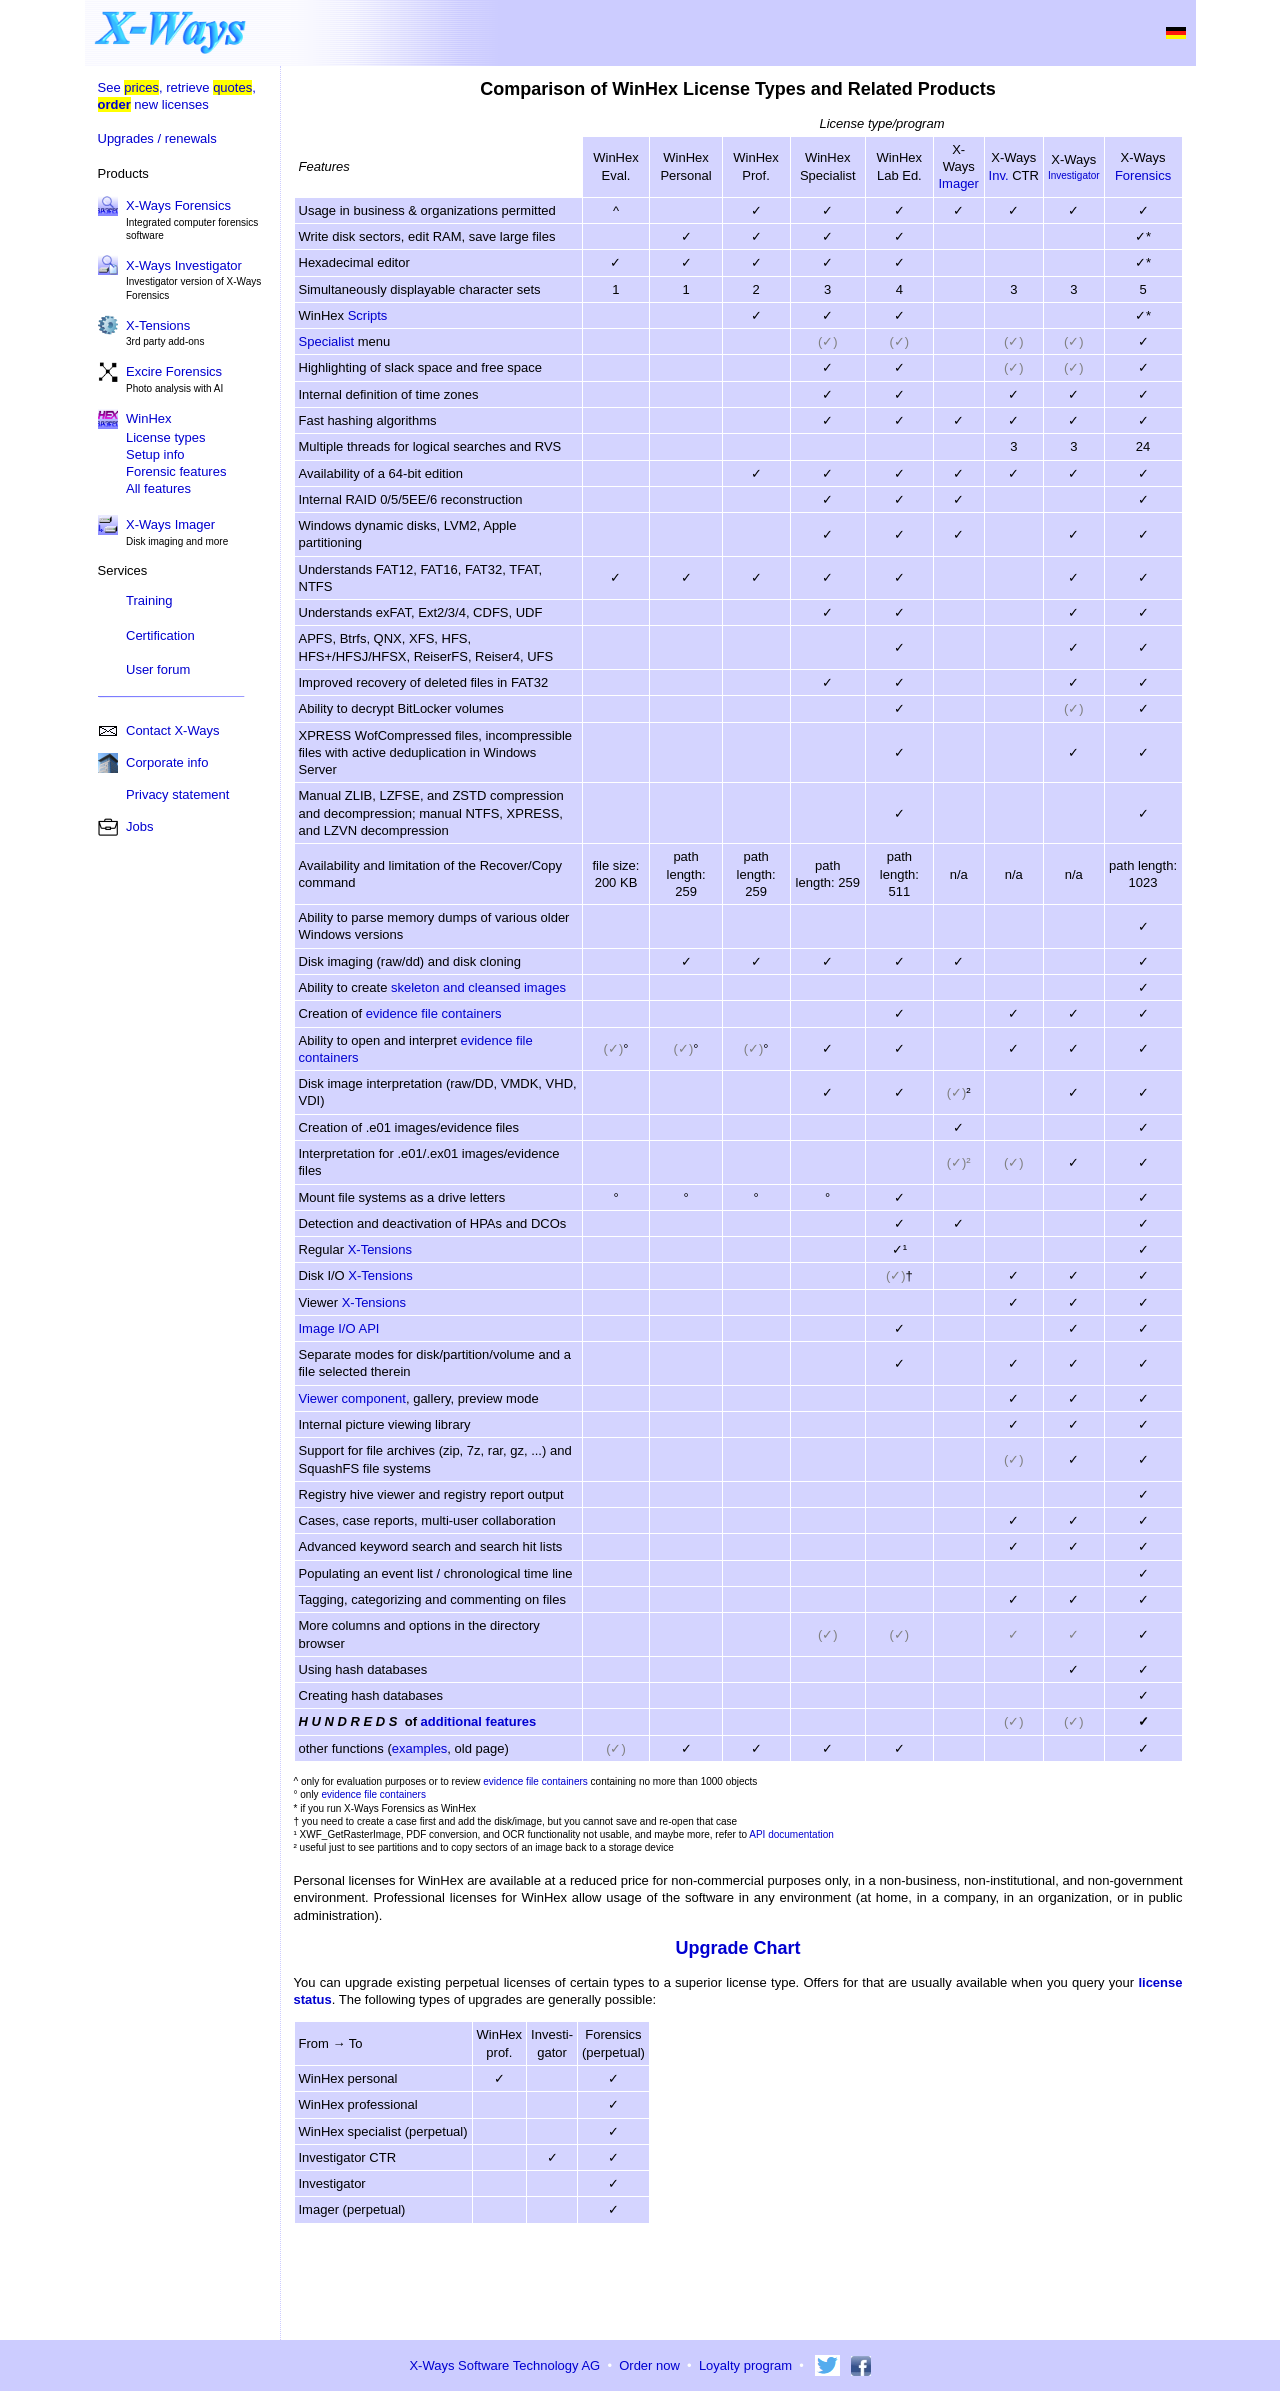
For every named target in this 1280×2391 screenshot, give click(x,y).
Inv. (999, 175)
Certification (160, 635)
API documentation (791, 1834)
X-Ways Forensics (178, 205)
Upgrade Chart (737, 1948)
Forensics (1143, 175)
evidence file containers (434, 1013)
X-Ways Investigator (184, 265)
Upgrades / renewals (157, 138)
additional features (479, 1721)
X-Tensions (158, 325)
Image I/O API (339, 1328)
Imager (958, 183)
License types (166, 437)
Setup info (155, 454)
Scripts (368, 315)
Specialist (327, 341)
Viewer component (352, 1398)
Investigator (1074, 175)
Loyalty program (745, 2365)
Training (149, 600)
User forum (158, 669)
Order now (649, 2365)
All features (158, 488)
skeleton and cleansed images (478, 987)
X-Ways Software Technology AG (504, 2365)
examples (420, 1748)
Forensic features (176, 471)
